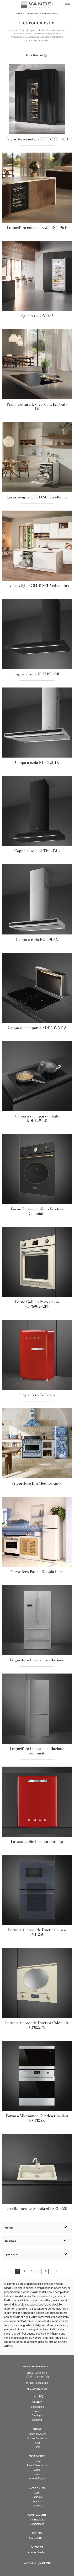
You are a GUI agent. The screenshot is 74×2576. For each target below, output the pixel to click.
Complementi (32, 13)
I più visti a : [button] (12, 2254)
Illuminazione (37, 2519)
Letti (37, 2492)
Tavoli (37, 2442)
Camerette (37, 2505)
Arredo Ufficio (37, 2538)
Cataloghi (37, 2415)
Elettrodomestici (50, 13)
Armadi (37, 2501)
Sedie (37, 2447)
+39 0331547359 (39, 2383)
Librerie (37, 2461)
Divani (37, 2474)
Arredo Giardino (37, 2552)
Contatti (37, 2419)
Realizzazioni (37, 2406)
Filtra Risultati (36, 56)
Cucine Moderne (37, 2434)
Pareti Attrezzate (37, 2465)
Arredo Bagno (37, 2478)
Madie (37, 2469)
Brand (37, 2411)
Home (19, 13)
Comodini (37, 2497)
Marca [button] (9, 2227)
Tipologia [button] (10, 2240)
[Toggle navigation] (67, 5)
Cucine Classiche (37, 2438)
